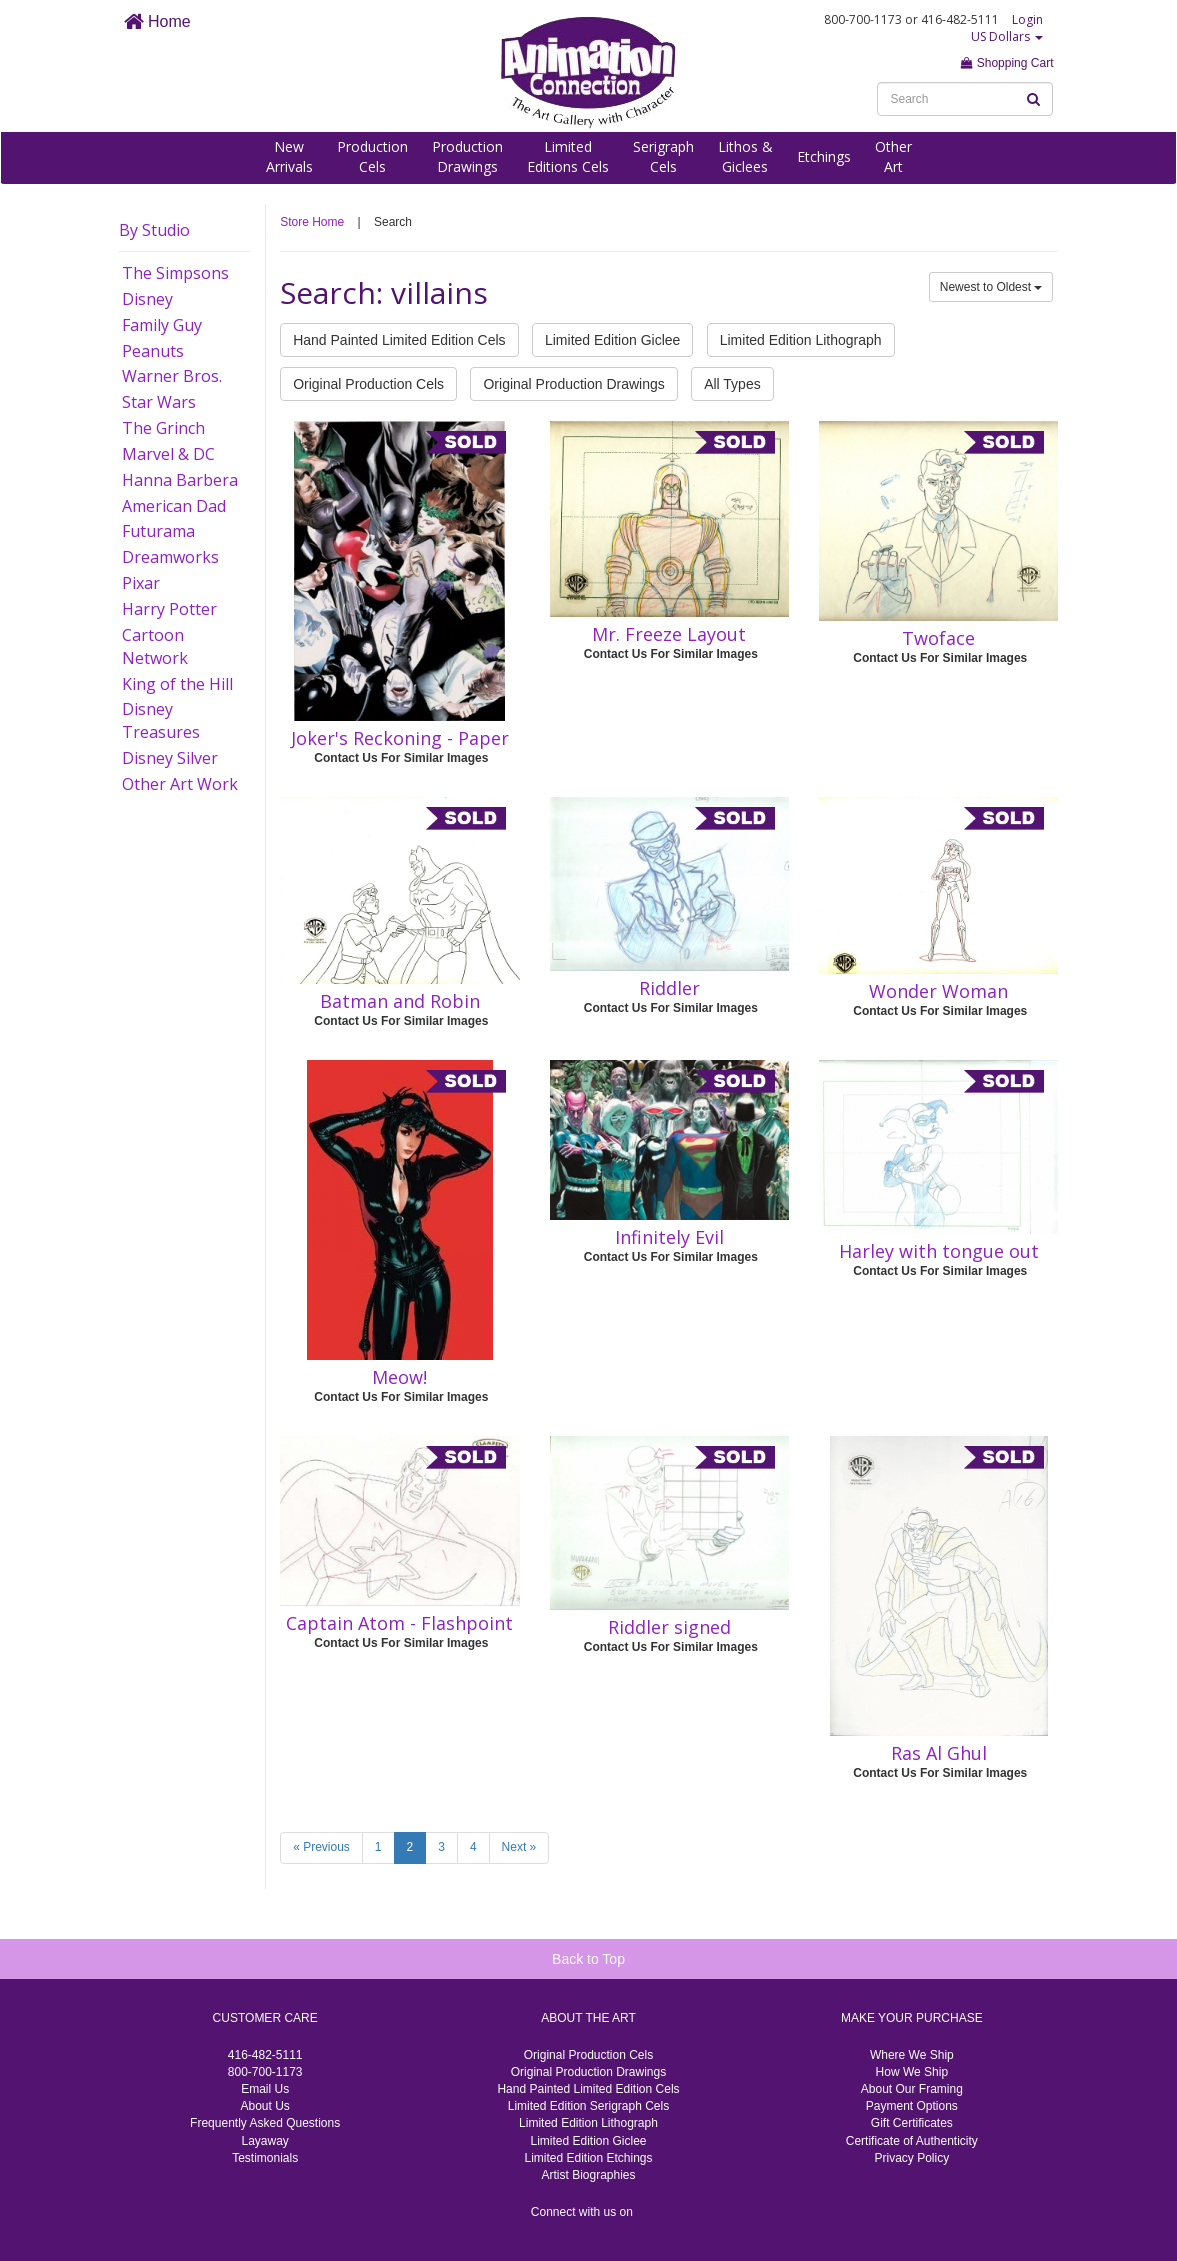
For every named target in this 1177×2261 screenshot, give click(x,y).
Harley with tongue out (939, 1251)
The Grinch (163, 428)
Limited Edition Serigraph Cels (588, 2106)
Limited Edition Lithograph (801, 340)
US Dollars (1007, 36)
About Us (264, 2106)
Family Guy (162, 325)
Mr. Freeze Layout (669, 634)
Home (157, 21)
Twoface (938, 638)
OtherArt (893, 156)
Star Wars (159, 402)
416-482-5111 (265, 2055)
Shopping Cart (1007, 63)
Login (1027, 19)
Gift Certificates (912, 2123)
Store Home (312, 222)
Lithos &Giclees (745, 156)
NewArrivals (289, 156)
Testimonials (265, 2158)
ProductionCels (372, 156)
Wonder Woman (938, 991)
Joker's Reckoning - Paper (400, 738)
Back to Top (588, 1959)
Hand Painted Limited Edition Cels (399, 340)
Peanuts (153, 351)
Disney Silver (170, 758)
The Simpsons (175, 273)
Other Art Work (180, 784)
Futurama (158, 531)
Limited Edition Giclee (612, 340)
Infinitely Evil (669, 1237)
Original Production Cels (368, 384)
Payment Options (912, 2106)
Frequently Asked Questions (265, 2123)
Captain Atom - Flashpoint (399, 1623)
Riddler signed (669, 1627)
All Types (732, 384)
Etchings (824, 156)
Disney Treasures (161, 720)
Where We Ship (912, 2055)
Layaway (264, 2141)
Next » (519, 1847)
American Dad (174, 506)
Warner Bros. (172, 376)
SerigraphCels (663, 156)
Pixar (141, 583)
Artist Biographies (588, 2175)
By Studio (154, 230)
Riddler (669, 988)
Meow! (399, 1377)
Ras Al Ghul (939, 1753)
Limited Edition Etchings (588, 2158)
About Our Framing (912, 2089)
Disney (147, 299)
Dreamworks (170, 557)
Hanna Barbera (180, 480)
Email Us (265, 2089)
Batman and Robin (400, 1001)
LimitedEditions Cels (568, 156)
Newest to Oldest (991, 287)
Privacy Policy (911, 2158)
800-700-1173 (265, 2072)
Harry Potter (169, 609)
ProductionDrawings (467, 156)
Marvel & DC (168, 454)
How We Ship (912, 2072)
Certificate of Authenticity (912, 2141)
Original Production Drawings (573, 384)
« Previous (321, 1847)
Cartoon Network (155, 646)
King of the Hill (177, 684)
